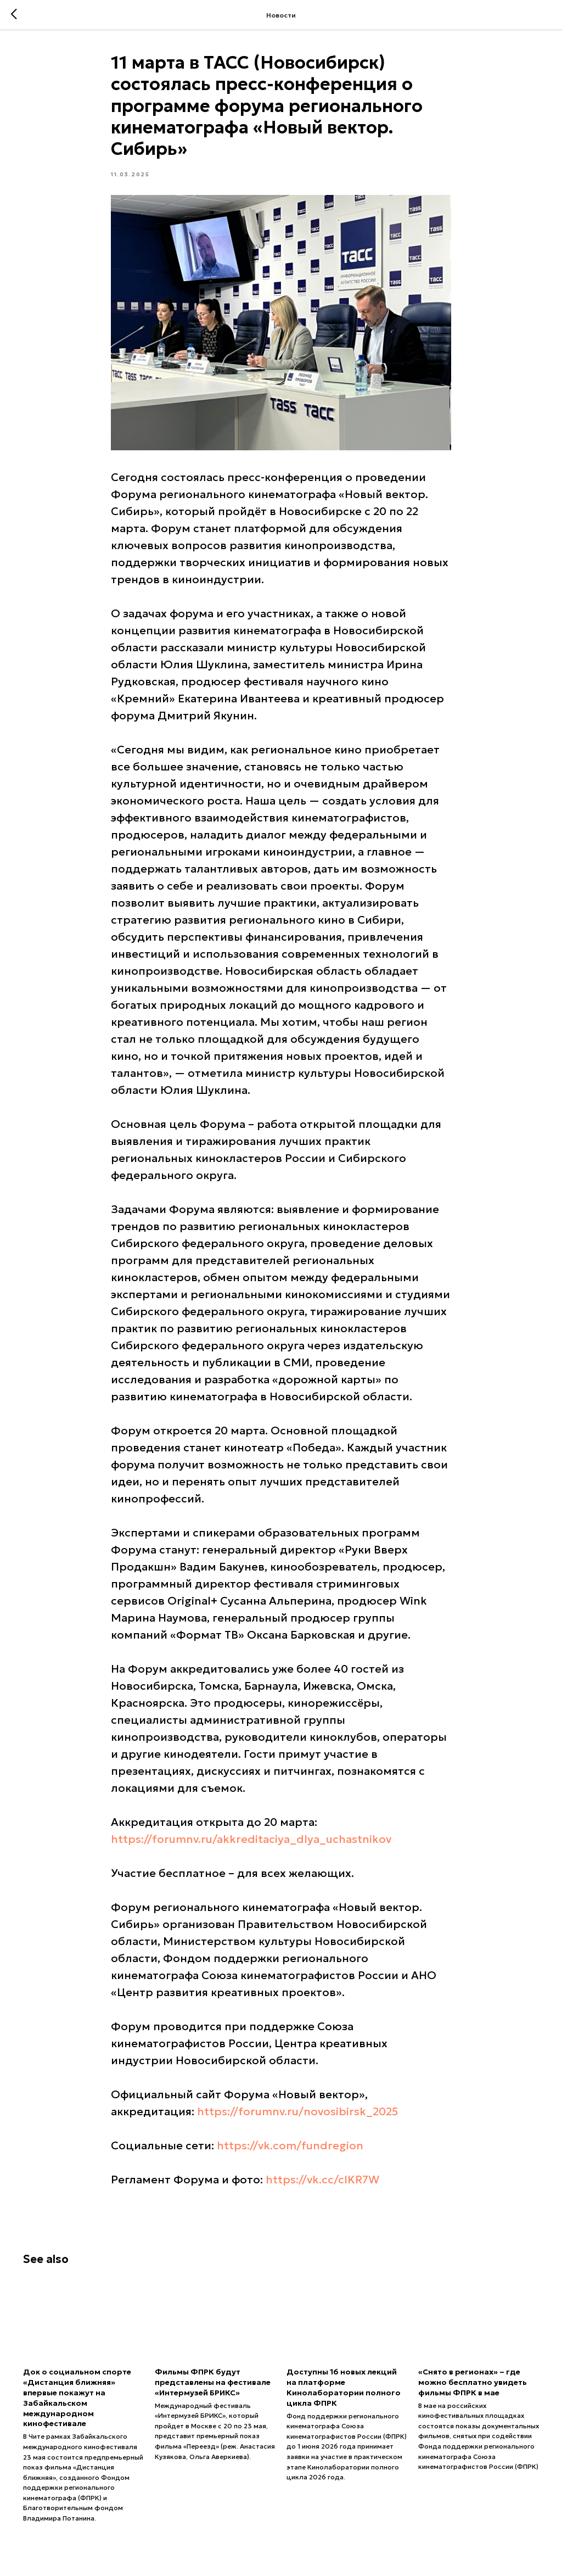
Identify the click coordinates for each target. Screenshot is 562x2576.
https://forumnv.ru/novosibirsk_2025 (297, 2111)
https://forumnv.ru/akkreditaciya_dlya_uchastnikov (251, 1839)
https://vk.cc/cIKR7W (322, 2179)
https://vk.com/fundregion (290, 2145)
